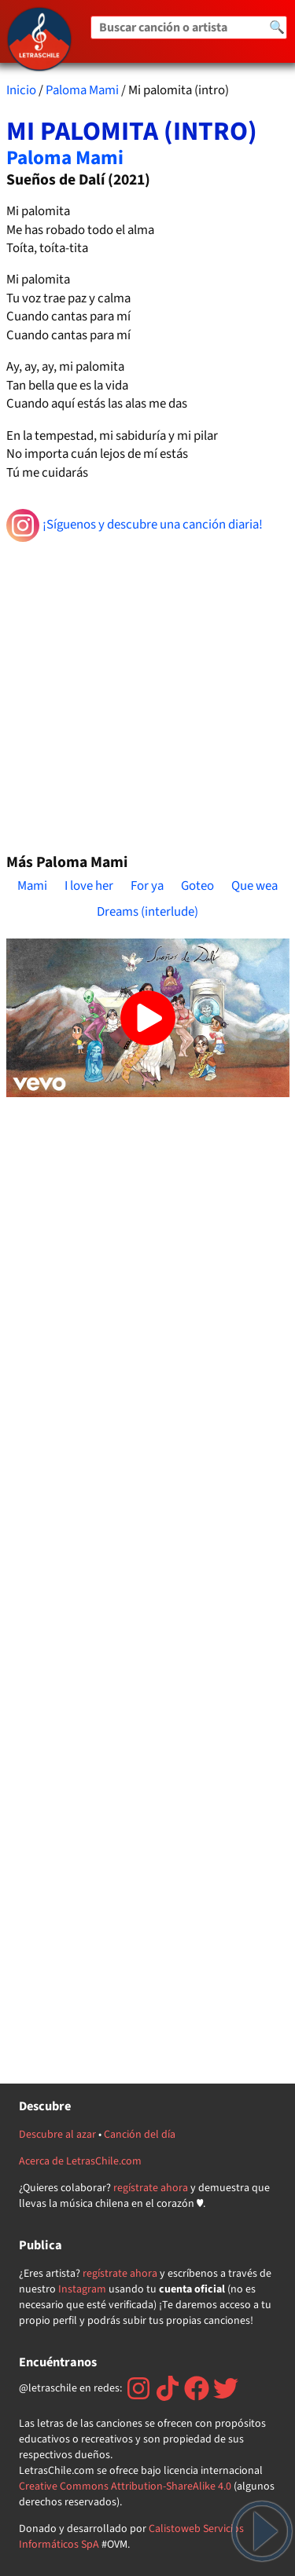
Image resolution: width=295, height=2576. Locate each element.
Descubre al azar (57, 2134)
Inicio (21, 90)
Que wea (254, 885)
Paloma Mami (82, 90)
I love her (89, 885)
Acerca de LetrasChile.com (80, 2161)
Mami (32, 885)
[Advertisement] (147, 690)
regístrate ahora (150, 2188)
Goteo (197, 885)
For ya (147, 885)
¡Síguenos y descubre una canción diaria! (135, 525)
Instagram (82, 2289)
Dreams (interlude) (147, 911)
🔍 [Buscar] (277, 27)
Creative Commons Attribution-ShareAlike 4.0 (125, 2486)
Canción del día (139, 2134)
